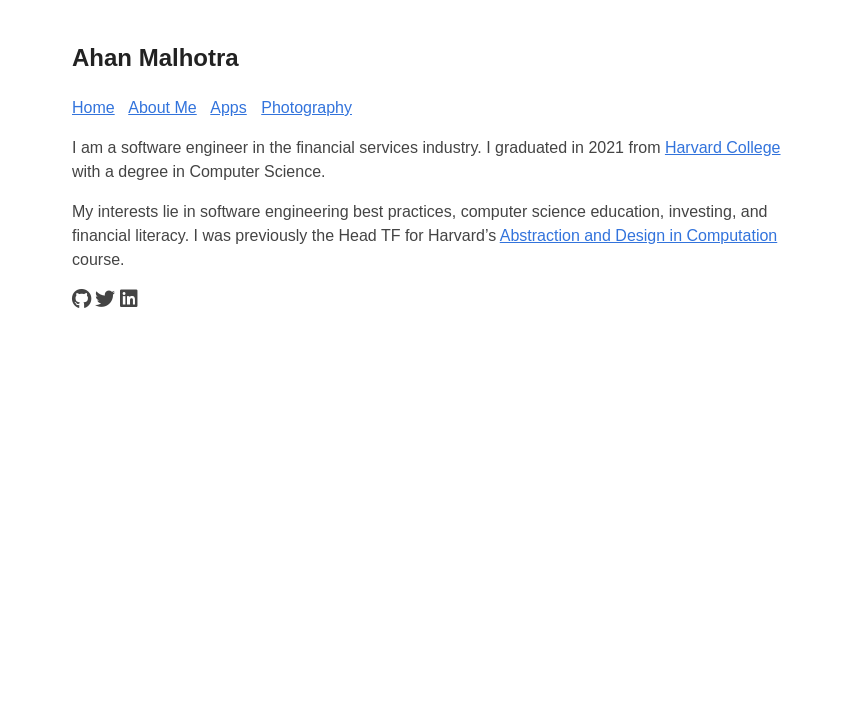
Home (93, 107)
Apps (228, 107)
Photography (306, 107)
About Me (162, 107)
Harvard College (723, 147)
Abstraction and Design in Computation (639, 235)
